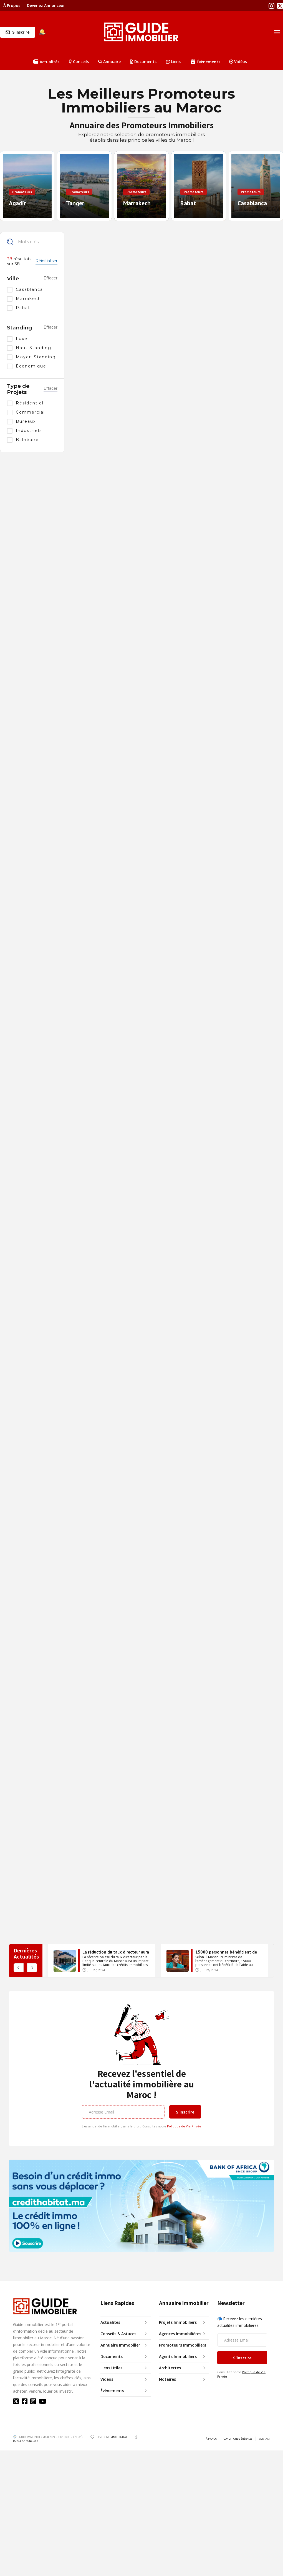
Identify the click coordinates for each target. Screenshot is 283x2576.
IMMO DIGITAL (118, 2437)
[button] (78, 61)
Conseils (79, 61)
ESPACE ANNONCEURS (25, 2441)
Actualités (46, 61)
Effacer (50, 278)
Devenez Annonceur (46, 5)
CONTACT (264, 2438)
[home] (141, 32)
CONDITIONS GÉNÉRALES (238, 2438)
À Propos (11, 5)
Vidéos (238, 61)
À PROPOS (211, 2438)
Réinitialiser (46, 261)
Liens (173, 61)
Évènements (205, 61)
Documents (143, 61)
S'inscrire (21, 32)
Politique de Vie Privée (184, 2126)
